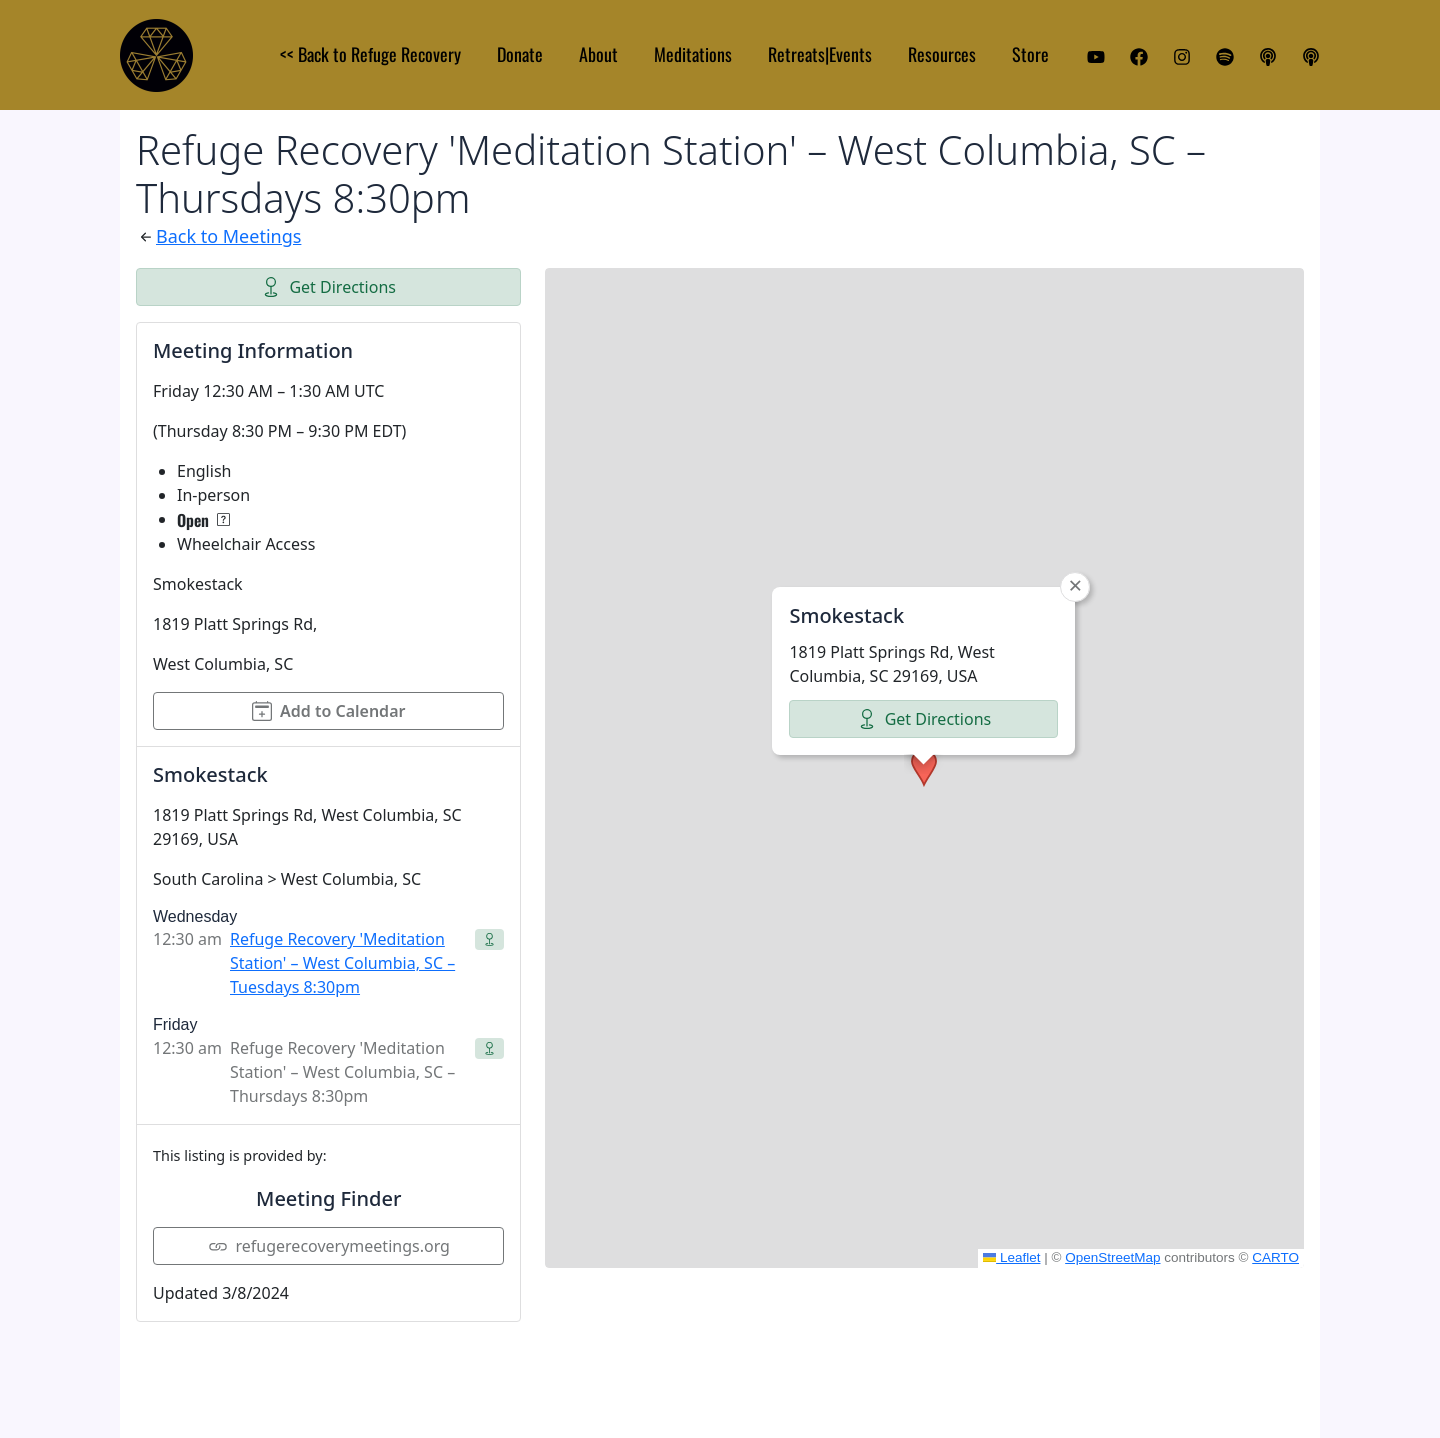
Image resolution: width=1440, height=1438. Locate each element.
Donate (520, 54)
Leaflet (1012, 1257)
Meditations (693, 54)
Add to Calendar (328, 711)
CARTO (1275, 1257)
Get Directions (328, 287)
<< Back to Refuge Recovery (370, 54)
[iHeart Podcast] (1311, 57)
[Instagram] (1182, 57)
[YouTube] (1096, 57)
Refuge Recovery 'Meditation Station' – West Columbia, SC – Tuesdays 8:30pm (342, 963)
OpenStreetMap (1112, 1257)
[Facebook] (1139, 57)
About (598, 54)
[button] (924, 768)
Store (1030, 54)
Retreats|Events (820, 54)
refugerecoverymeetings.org (329, 1246)
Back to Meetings (228, 236)
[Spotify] (1225, 57)
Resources (942, 54)
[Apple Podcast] (1268, 57)
